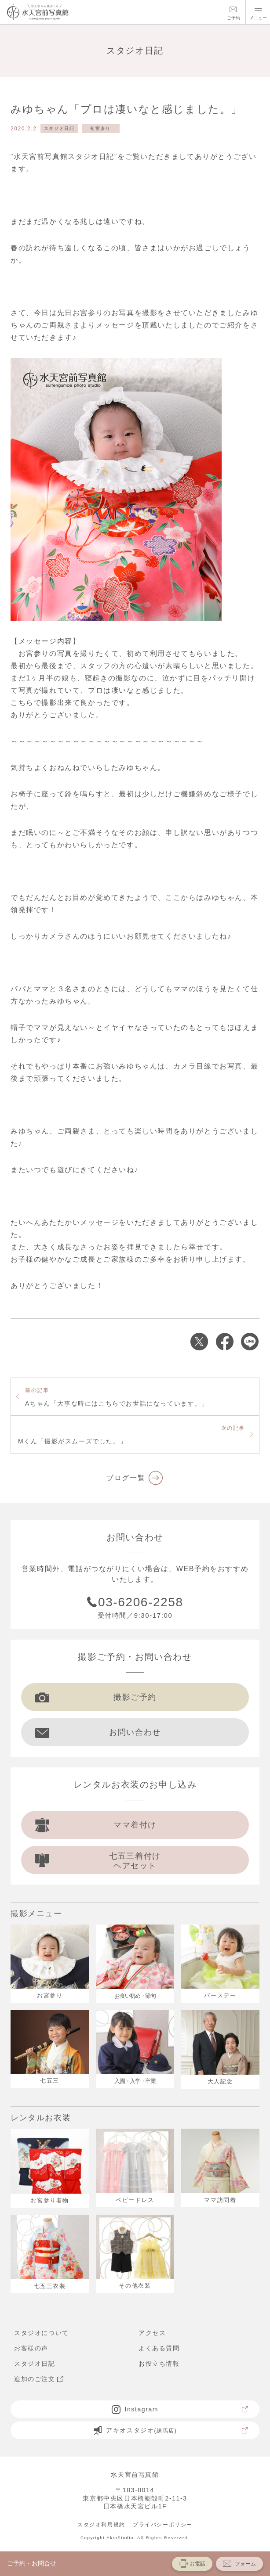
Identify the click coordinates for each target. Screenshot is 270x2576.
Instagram (180, 2409)
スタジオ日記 (59, 128)
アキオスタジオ (171, 2430)
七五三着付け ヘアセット (98, 1861)
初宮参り (100, 128)
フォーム (239, 2563)
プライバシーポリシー (163, 2525)
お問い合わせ (98, 1732)
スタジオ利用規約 (101, 2525)
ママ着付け (96, 1825)
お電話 (192, 2563)
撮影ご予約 (96, 1697)
